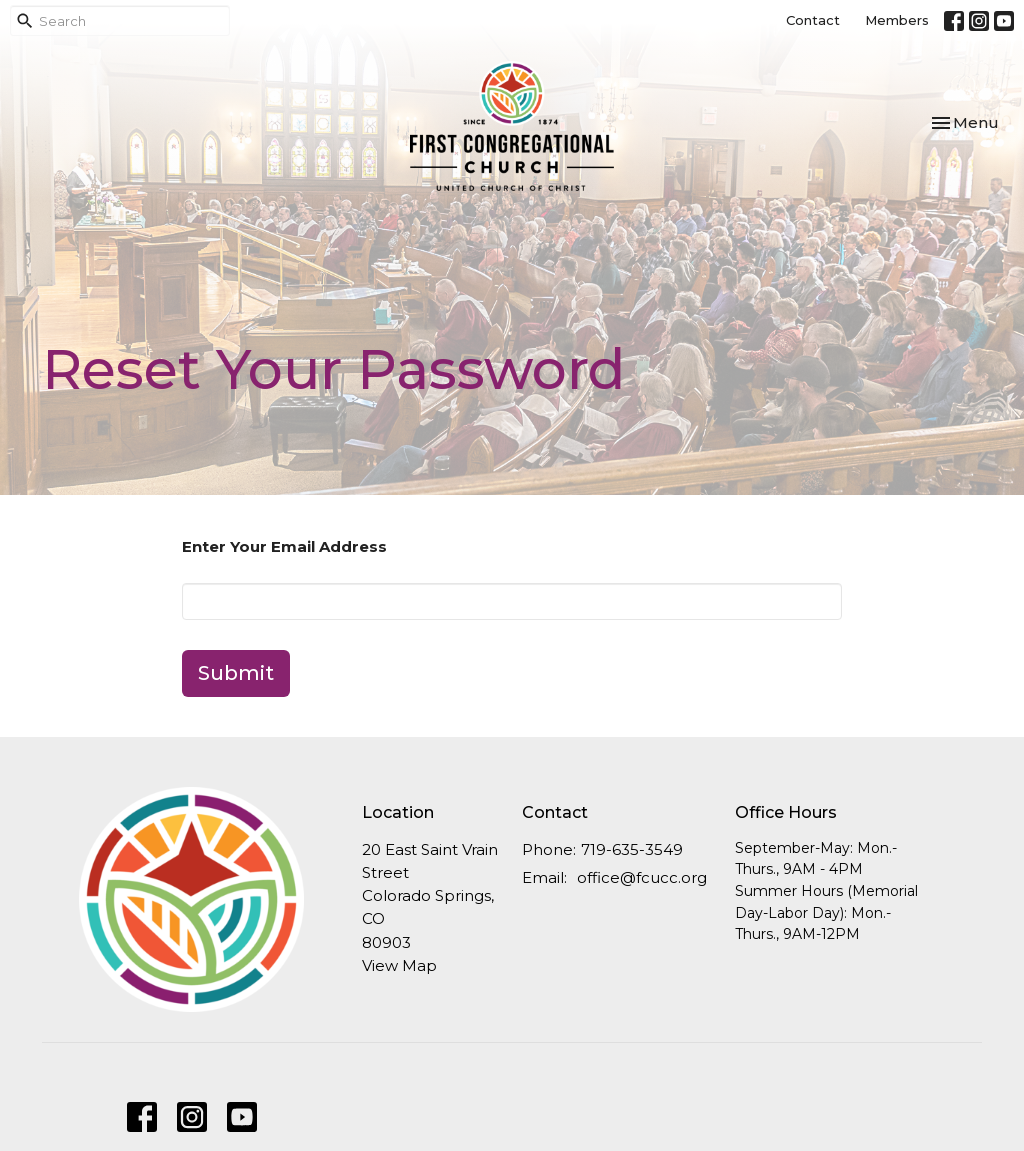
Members (897, 20)
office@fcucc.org (642, 877)
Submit (236, 673)
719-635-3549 (632, 849)
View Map (399, 965)
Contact (813, 20)
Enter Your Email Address (284, 546)
